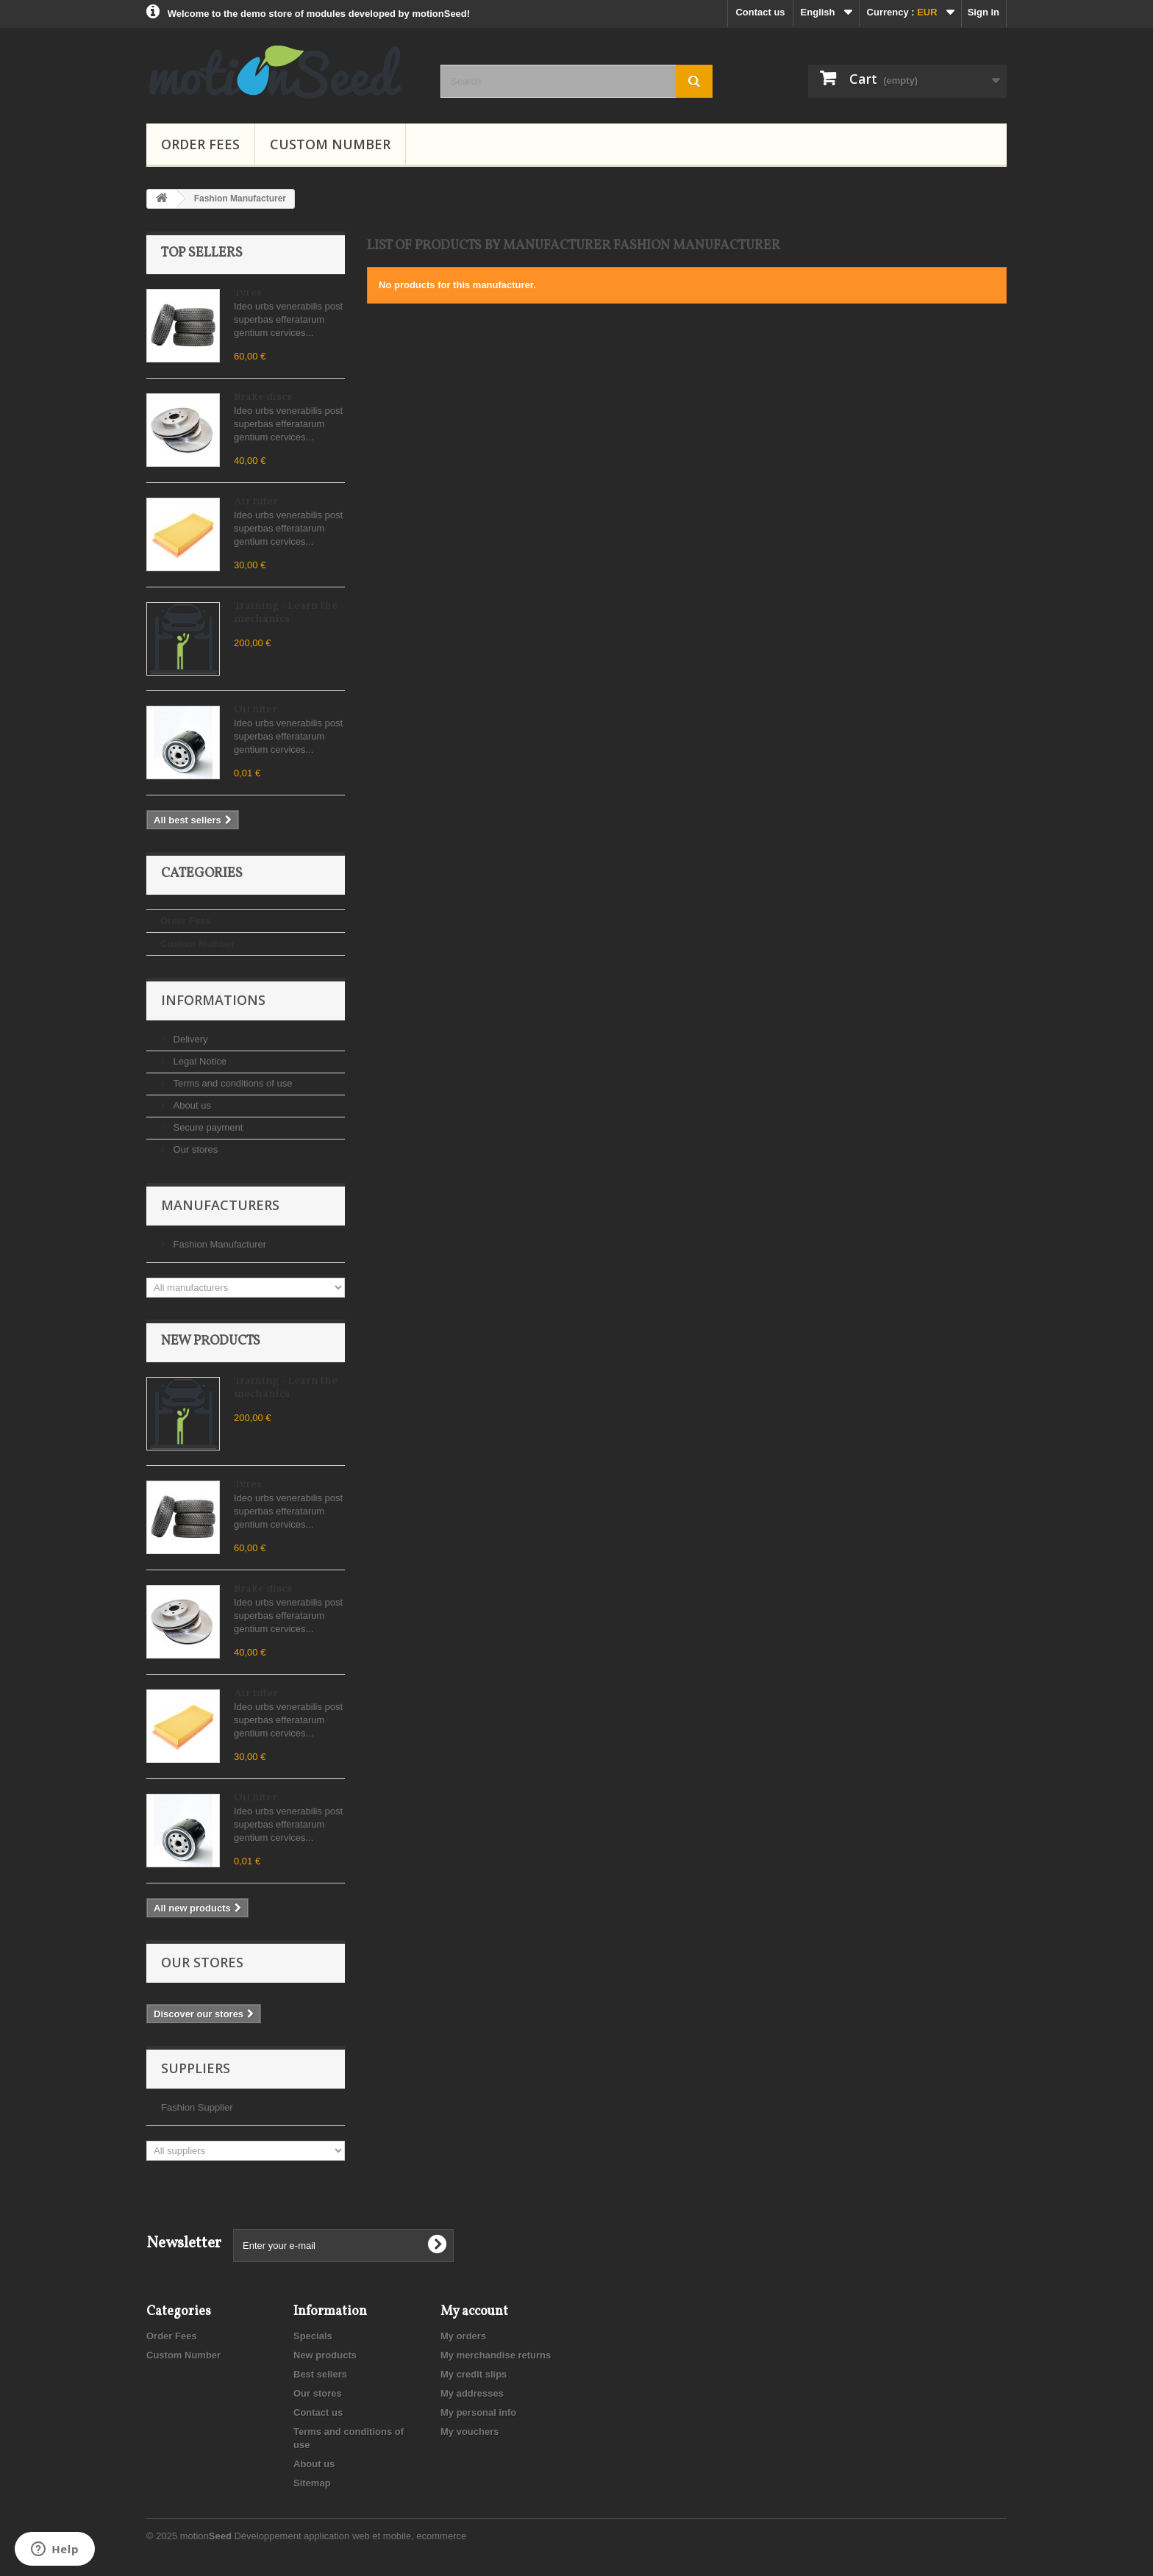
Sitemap (312, 2483)
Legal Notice (198, 1061)
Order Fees (200, 144)
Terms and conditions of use (231, 1083)
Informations (213, 1000)
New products (210, 1341)
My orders (463, 2335)
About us (191, 1105)
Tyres (248, 293)
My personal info (478, 2412)
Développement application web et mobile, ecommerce (350, 2535)
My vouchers (469, 2431)
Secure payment (207, 1127)
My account (474, 2312)
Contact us (760, 12)
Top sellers (202, 253)
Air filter (256, 501)
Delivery (189, 1039)
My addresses (472, 2393)
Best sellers (320, 2374)
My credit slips (473, 2374)
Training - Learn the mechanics (286, 612)
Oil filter (255, 710)
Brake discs (263, 397)
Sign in (983, 12)
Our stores (194, 1149)
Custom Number (330, 144)
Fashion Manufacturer (218, 1244)
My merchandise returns (495, 2355)
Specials (312, 2335)
